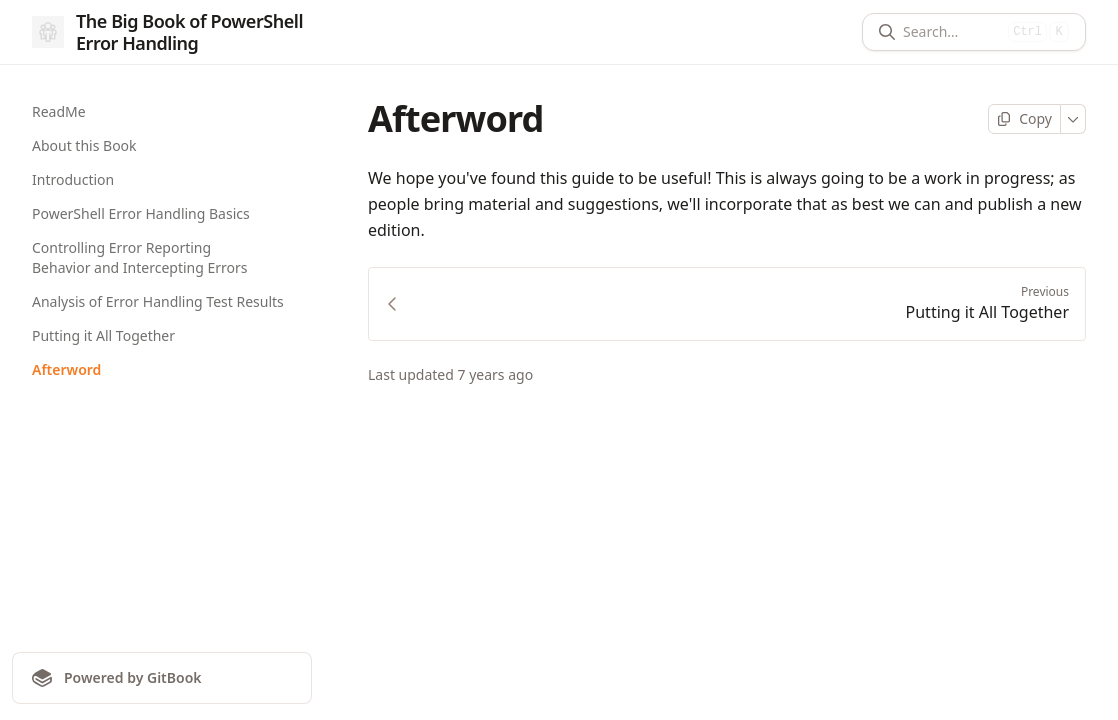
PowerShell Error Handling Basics (141, 213)
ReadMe (59, 111)
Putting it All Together (103, 335)
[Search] (951, 32)
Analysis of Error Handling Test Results (158, 301)
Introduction (73, 179)
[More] (1073, 119)
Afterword (66, 369)
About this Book (84, 145)
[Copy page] (1024, 119)
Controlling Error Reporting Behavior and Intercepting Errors (140, 257)
